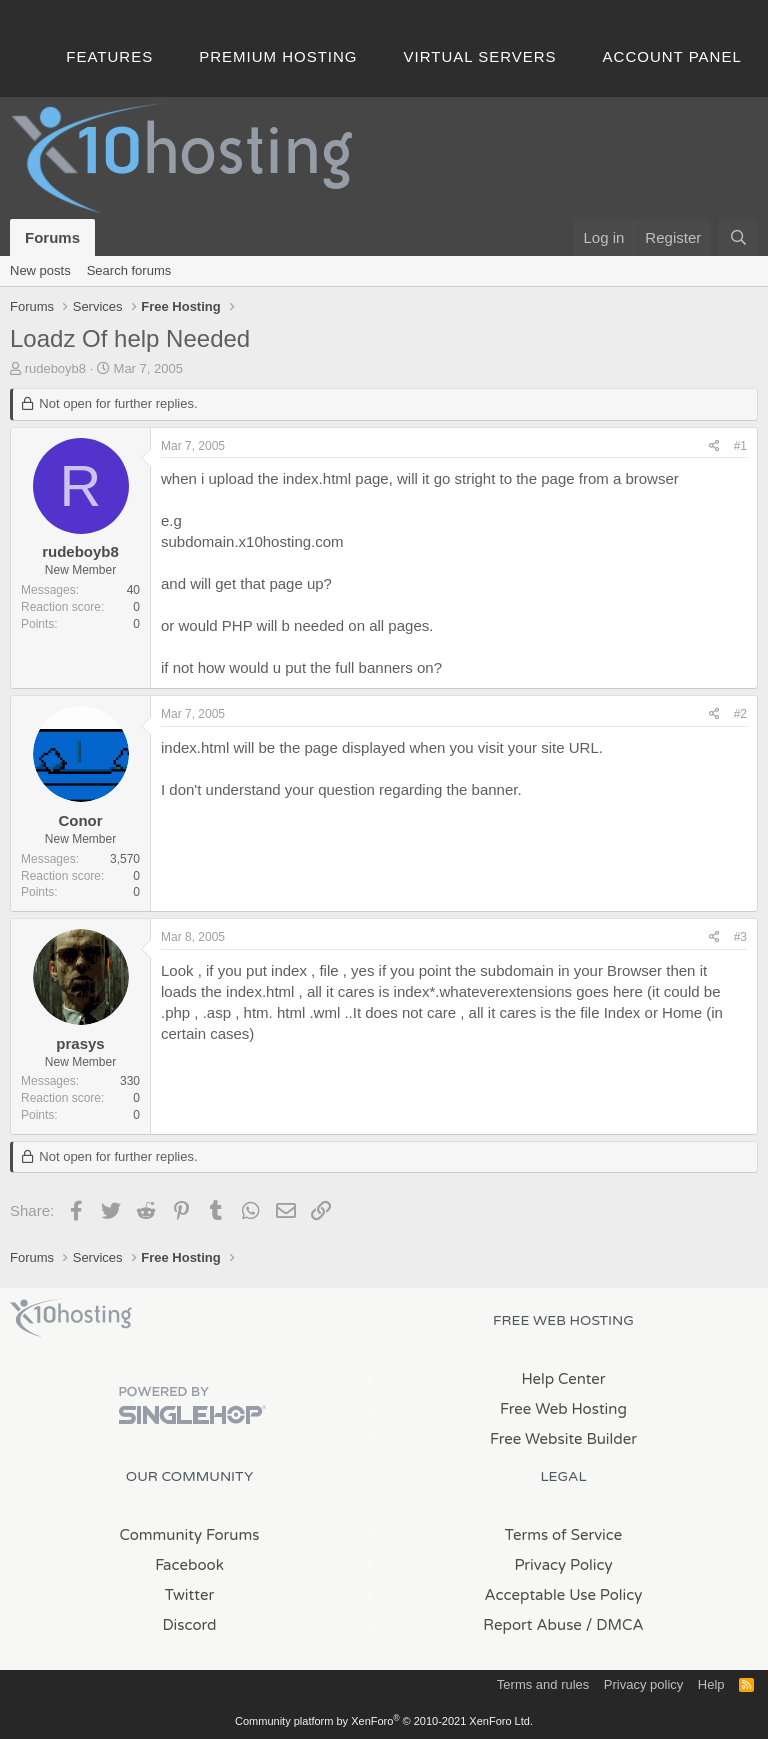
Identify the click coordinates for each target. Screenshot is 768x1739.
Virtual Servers (480, 56)
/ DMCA (615, 1625)
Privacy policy (643, 1684)
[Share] (714, 446)
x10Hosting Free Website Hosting (71, 1318)
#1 (740, 446)
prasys (80, 1043)
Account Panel (672, 56)
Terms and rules (543, 1684)
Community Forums (190, 1535)
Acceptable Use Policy (564, 1595)
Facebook (189, 1565)
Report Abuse (532, 1625)
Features (109, 56)
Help (711, 1684)
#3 (740, 937)
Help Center (563, 1379)
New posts (40, 270)
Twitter (189, 1595)
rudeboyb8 (55, 368)
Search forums (129, 270)
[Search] (738, 237)
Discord (189, 1625)
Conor (80, 820)
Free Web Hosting (563, 1409)
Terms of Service (564, 1535)
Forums (52, 237)
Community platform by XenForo (384, 1721)
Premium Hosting (278, 56)
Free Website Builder (563, 1439)
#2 (740, 714)
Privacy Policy (563, 1565)
